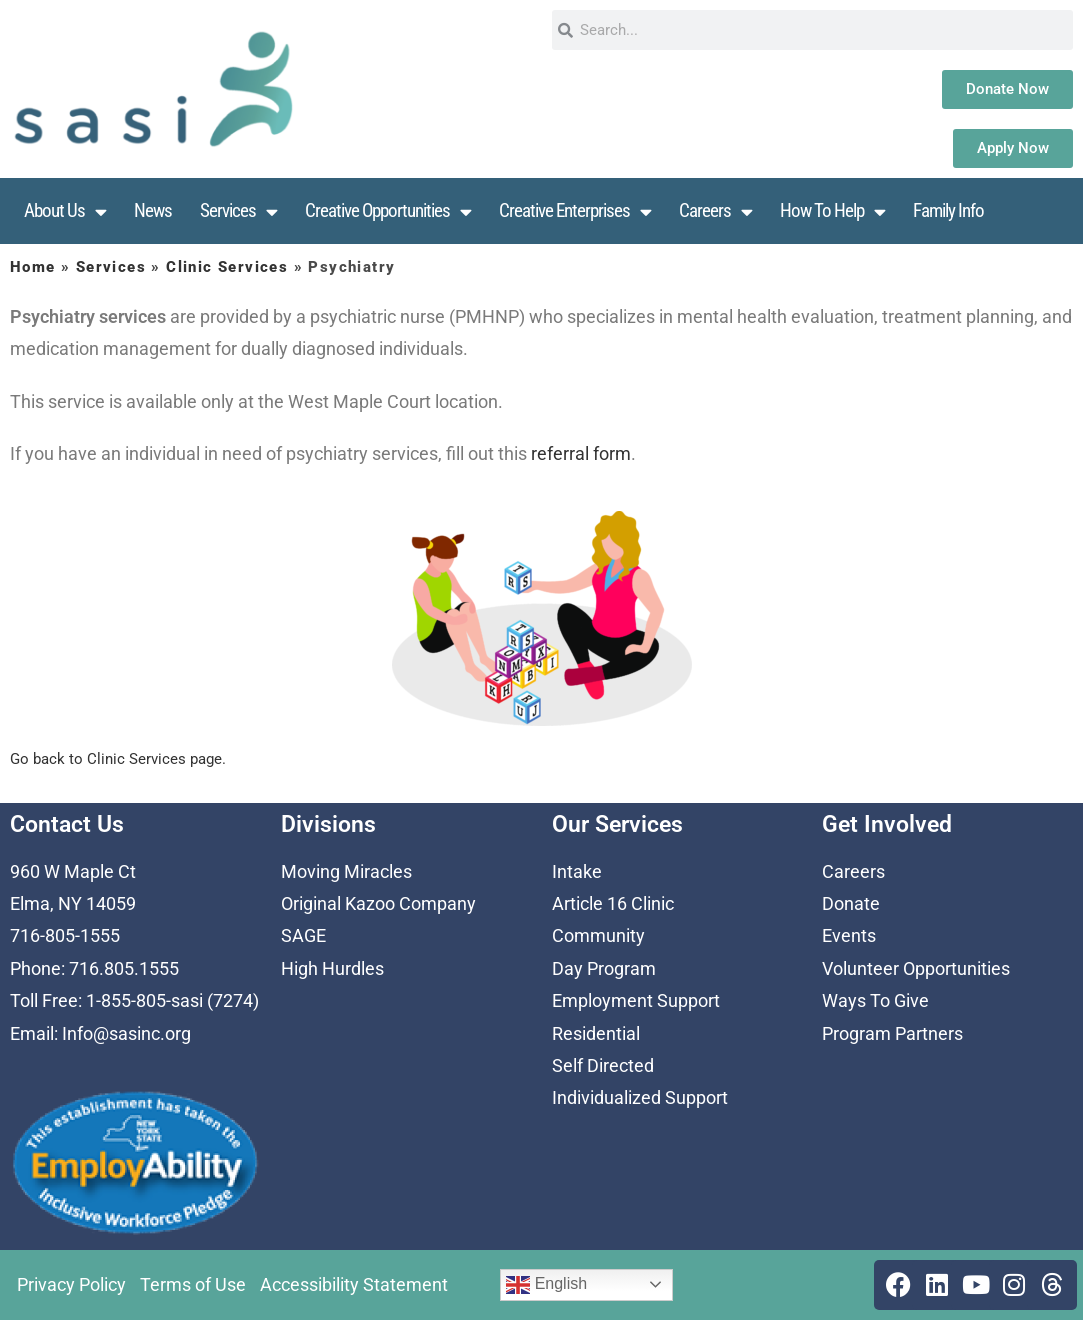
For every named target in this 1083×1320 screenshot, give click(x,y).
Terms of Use (193, 1284)
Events (849, 935)
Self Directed (603, 1065)
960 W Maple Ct (73, 871)
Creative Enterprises (575, 211)
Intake (577, 871)
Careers (715, 211)
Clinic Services (227, 267)
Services (238, 211)
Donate (851, 903)
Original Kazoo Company (378, 903)
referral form (581, 453)
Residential (596, 1033)
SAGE (303, 935)
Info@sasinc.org (126, 1033)
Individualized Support (640, 1097)
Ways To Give (875, 1000)
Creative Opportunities (388, 211)
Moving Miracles (346, 871)
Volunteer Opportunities (916, 968)
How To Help (832, 211)
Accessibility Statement (354, 1284)
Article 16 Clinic (613, 903)
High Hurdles (332, 968)
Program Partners (892, 1033)
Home (33, 267)
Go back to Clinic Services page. (118, 759)
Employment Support (636, 1000)
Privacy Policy (71, 1284)
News (153, 210)
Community (598, 935)
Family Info (948, 210)
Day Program (604, 968)
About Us (65, 211)
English (546, 1285)
